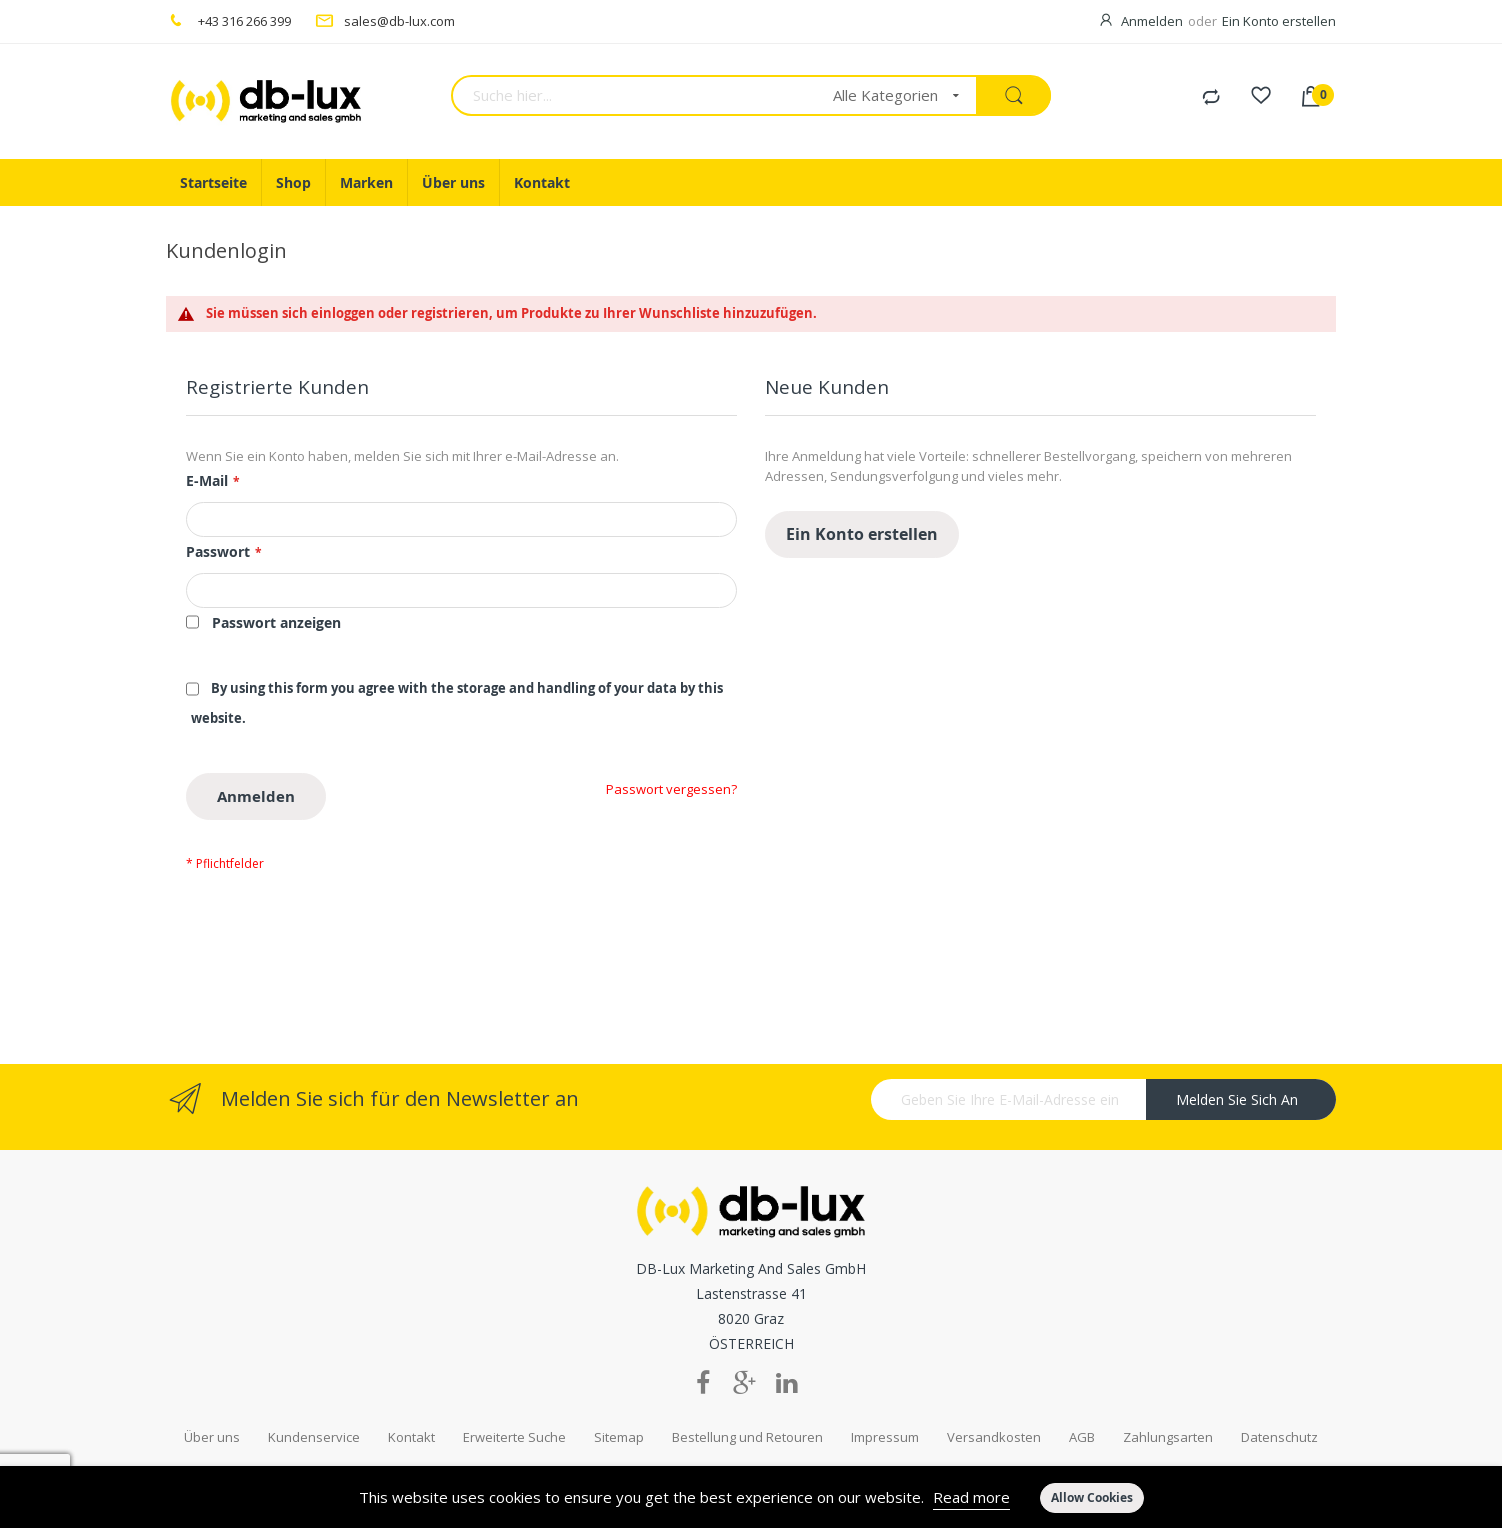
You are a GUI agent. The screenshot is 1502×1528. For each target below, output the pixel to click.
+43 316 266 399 (244, 21)
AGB (1082, 1407)
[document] (751, 1497)
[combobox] (635, 95)
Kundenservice (314, 1407)
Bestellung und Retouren (747, 1407)
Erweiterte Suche (514, 1407)
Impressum (885, 1407)
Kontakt (411, 1407)
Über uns (212, 1407)
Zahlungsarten (1168, 1407)
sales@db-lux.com (399, 21)
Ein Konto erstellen (1279, 21)
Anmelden (1152, 21)
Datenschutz (1279, 1407)
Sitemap (619, 1407)
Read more (971, 1497)
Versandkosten (994, 1407)
